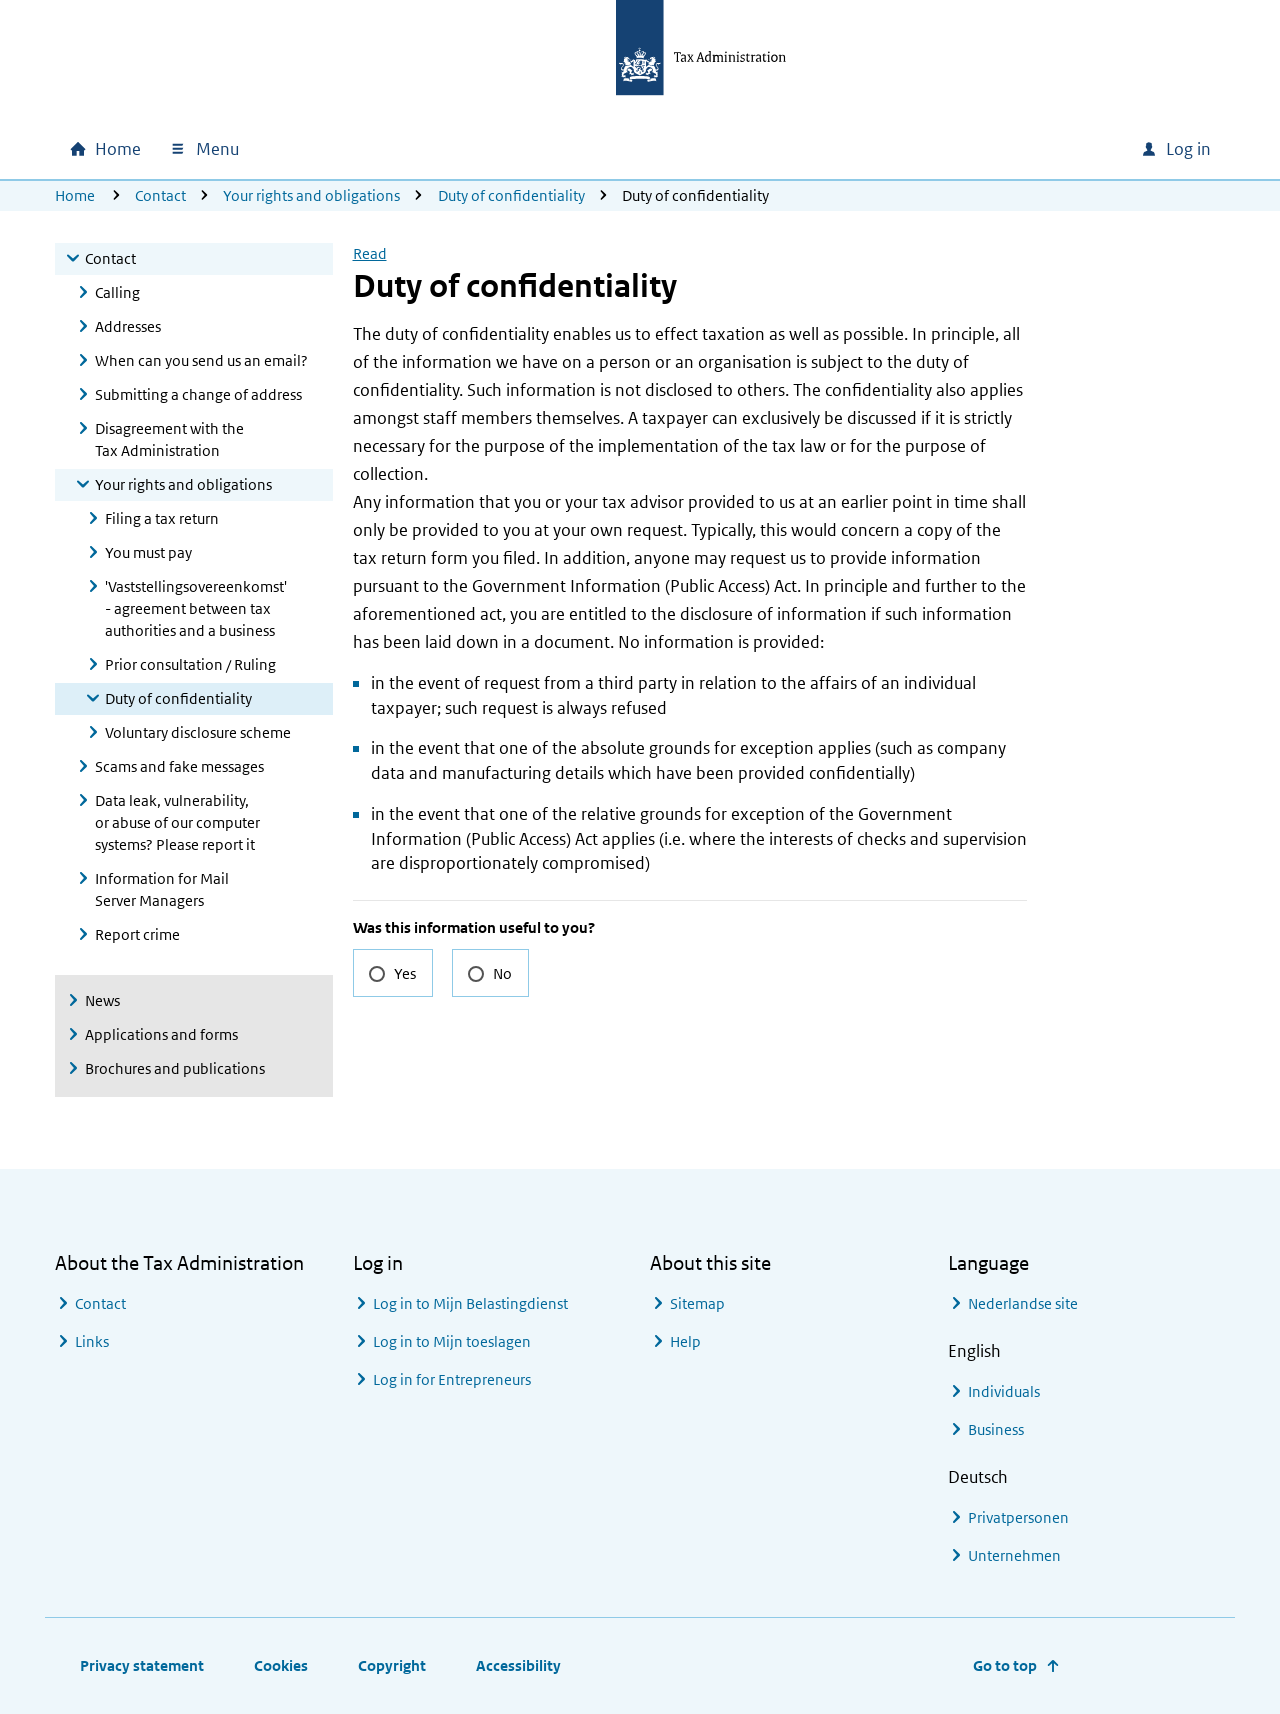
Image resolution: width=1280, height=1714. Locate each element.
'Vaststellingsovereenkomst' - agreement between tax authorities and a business (196, 608)
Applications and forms (161, 1034)
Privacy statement (142, 1665)
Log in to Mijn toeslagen (452, 1341)
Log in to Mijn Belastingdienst (470, 1303)
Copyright (392, 1665)
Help (685, 1341)
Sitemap (697, 1303)
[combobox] (989, 149)
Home (75, 195)
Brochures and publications (175, 1068)
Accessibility (518, 1665)
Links (92, 1341)
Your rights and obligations (311, 195)
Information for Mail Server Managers (162, 889)
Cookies (281, 1665)
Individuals (1004, 1391)
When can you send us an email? (201, 360)
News (102, 1000)
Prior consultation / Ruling (190, 664)
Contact (160, 195)
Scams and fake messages (179, 766)
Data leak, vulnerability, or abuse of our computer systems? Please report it (177, 822)
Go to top (1005, 1665)
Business (996, 1429)
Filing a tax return (162, 518)
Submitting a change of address (198, 394)
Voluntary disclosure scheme (198, 732)
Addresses (128, 326)
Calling (117, 292)
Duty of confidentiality (511, 195)
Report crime (137, 934)
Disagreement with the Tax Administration (169, 439)
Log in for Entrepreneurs (452, 1379)
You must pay (148, 552)
